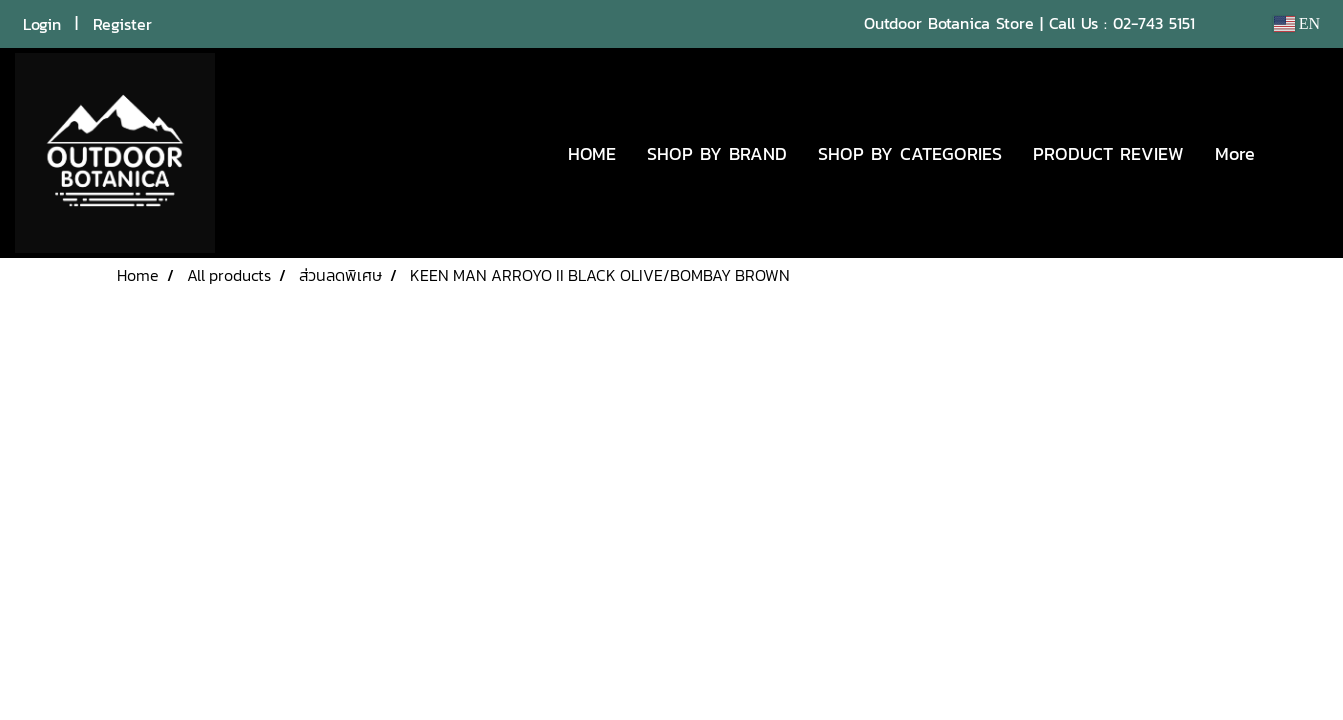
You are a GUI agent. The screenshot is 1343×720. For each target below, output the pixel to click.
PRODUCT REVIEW (1108, 153)
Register (122, 24)
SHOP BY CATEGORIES (910, 153)
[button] (1300, 153)
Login (42, 24)
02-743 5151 (1154, 23)
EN (1296, 23)
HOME (592, 153)
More (1235, 153)
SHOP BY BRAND (717, 153)
